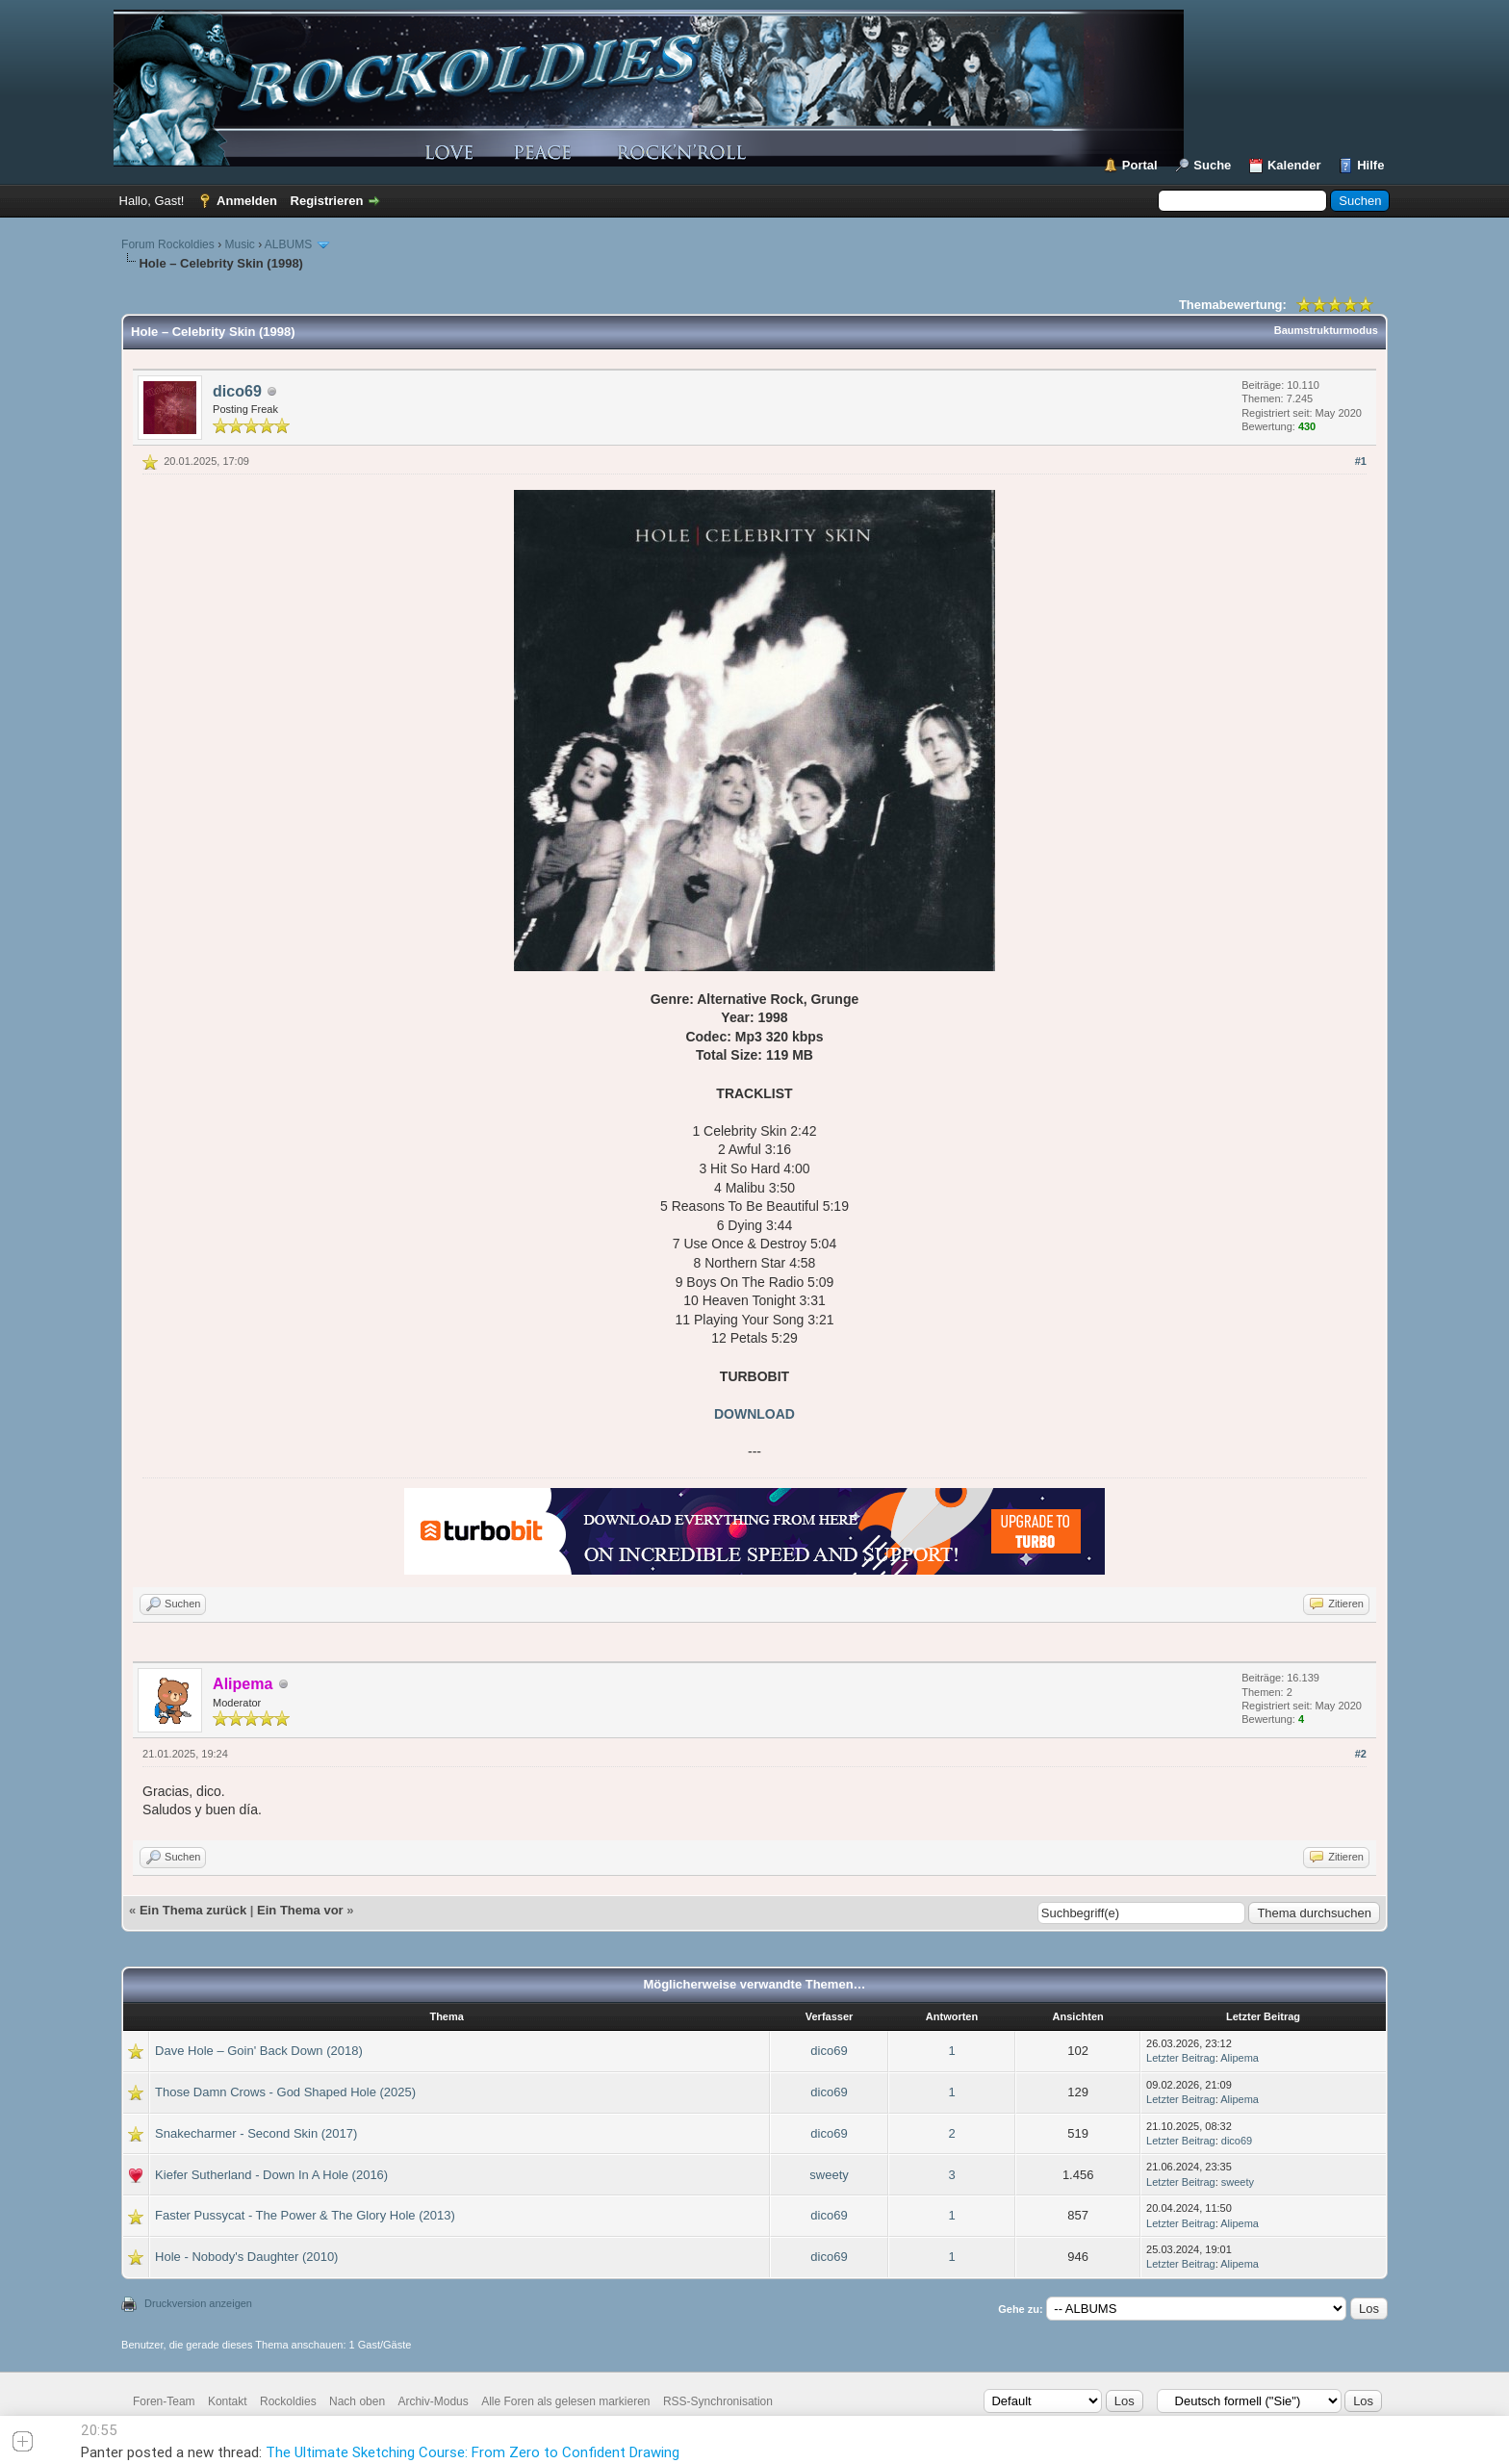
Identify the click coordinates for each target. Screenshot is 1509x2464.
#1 (1361, 461)
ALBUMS (288, 244)
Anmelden (247, 200)
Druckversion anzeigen (198, 2303)
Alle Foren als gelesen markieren (565, 2401)
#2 (1361, 1753)
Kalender (1294, 165)
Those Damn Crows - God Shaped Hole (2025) (285, 2092)
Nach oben (357, 2401)
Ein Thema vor (300, 1910)
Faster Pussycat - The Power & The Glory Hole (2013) (305, 2215)
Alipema (1239, 2058)
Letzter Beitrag (1180, 2058)
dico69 (237, 391)
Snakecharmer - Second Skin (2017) (256, 2133)
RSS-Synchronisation (718, 2401)
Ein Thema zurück (193, 1910)
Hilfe (1370, 165)
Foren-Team (164, 2401)
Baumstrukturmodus (1326, 330)
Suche (1212, 165)
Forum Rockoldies (168, 244)
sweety (828, 2175)
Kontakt (227, 2401)
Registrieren (327, 200)
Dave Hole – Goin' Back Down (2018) (259, 2050)
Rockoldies (288, 2401)
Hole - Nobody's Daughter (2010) (246, 2256)
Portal (1140, 165)
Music (239, 244)
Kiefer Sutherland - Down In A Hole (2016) (271, 2175)
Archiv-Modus (432, 2401)
